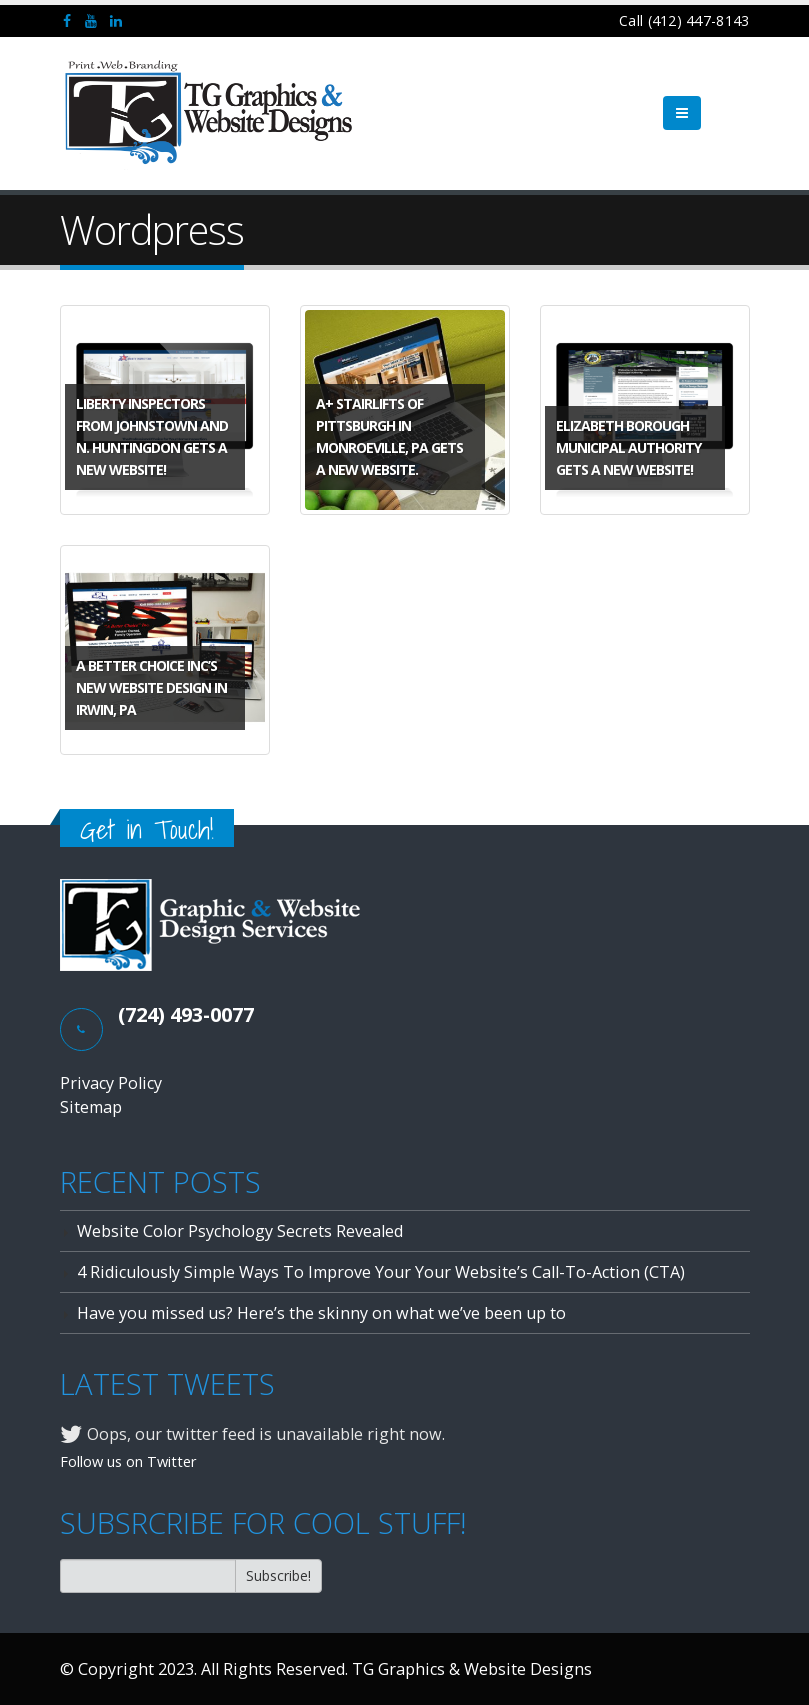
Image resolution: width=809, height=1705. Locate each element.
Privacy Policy (111, 1083)
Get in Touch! (147, 829)
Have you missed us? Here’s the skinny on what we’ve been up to (321, 1313)
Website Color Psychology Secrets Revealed (240, 1231)
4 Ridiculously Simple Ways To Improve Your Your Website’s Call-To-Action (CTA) (381, 1272)
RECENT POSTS (160, 1182)
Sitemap (91, 1107)
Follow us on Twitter (128, 1461)
